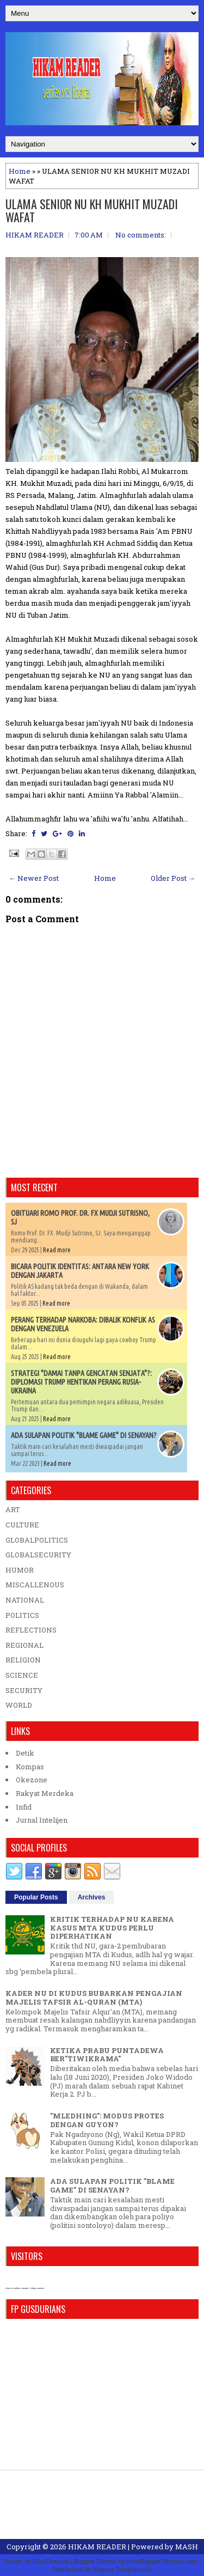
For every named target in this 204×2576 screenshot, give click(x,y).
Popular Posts (36, 1897)
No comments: (140, 235)
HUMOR (19, 1570)
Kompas (30, 1766)
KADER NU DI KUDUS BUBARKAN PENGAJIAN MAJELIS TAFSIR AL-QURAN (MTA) (93, 1997)
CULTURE (22, 1525)
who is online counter (17, 2288)
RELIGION (23, 1660)
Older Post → (173, 878)
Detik (25, 1753)
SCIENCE (21, 1675)
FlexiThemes (51, 2561)
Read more (57, 1249)
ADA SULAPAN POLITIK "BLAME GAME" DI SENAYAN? (84, 1435)
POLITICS (22, 1615)
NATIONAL (24, 1600)
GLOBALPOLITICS (36, 1540)
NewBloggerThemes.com (161, 2561)
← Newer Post (34, 878)
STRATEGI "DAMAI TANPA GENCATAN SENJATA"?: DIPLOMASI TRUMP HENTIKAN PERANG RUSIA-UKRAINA (81, 1382)
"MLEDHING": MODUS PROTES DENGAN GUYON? (107, 2120)
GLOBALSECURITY (38, 1555)
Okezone (31, 1780)
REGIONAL (24, 1645)
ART (12, 1509)
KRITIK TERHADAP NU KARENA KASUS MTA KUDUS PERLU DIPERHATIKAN (112, 1927)
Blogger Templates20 (122, 2569)
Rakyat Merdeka (44, 1793)
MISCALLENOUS (34, 1585)
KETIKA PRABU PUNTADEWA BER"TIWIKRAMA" (107, 2054)
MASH (186, 2546)
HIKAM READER (97, 2546)
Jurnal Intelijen (41, 1820)
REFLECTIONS (31, 1630)
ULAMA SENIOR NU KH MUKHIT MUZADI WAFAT (91, 210)
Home (19, 171)
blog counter (37, 2288)
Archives (92, 1897)
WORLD (18, 1705)
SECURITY (23, 1690)
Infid (24, 1807)
